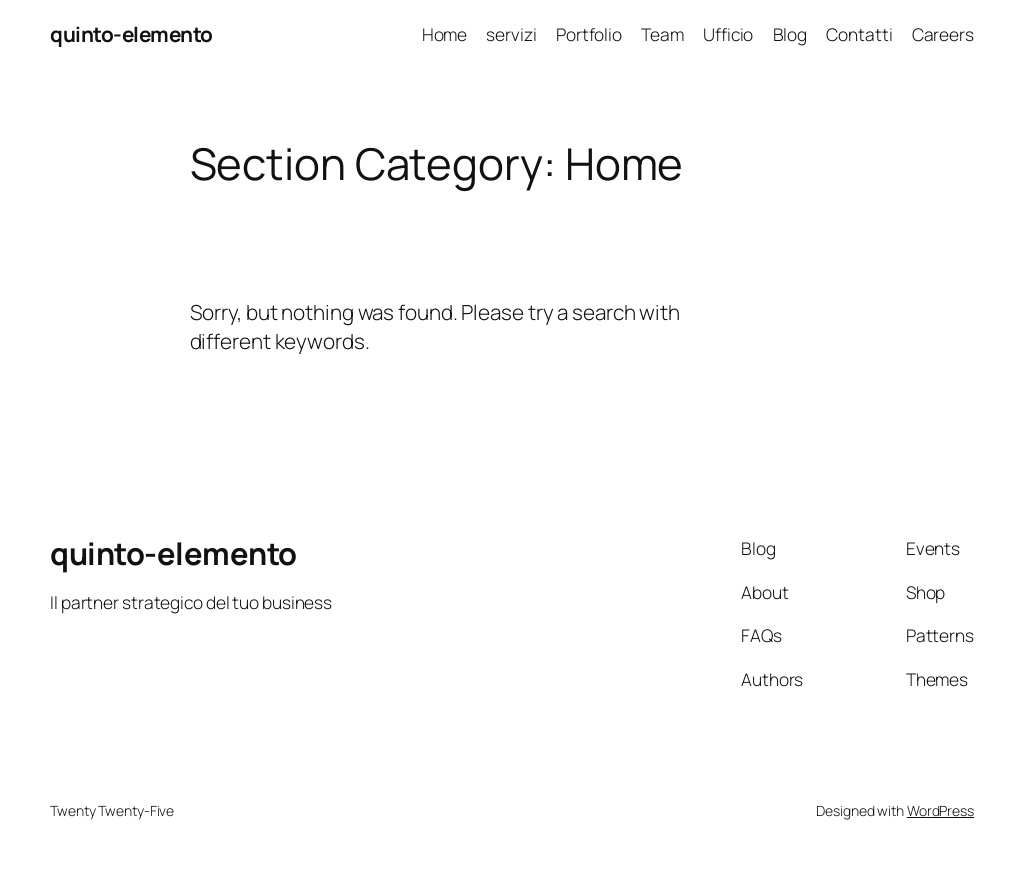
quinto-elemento (131, 34)
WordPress (940, 810)
